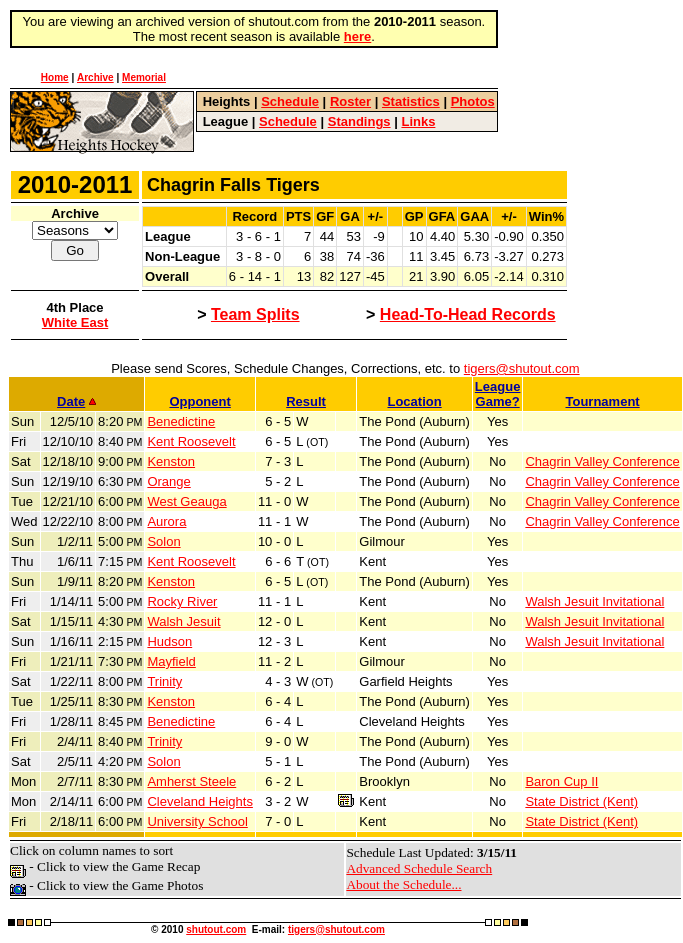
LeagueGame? (498, 394)
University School (197, 821)
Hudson (169, 641)
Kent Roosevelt (191, 441)
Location (414, 401)
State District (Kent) (581, 801)
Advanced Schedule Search (419, 868)
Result (306, 401)
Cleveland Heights (200, 801)
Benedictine (181, 421)
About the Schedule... (403, 884)
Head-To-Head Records (468, 314)
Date (76, 401)
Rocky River (182, 601)
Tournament (603, 401)
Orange (168, 481)
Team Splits (255, 314)
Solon (163, 541)
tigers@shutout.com (522, 368)
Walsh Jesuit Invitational (594, 601)
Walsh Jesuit (183, 621)
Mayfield (171, 661)
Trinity (164, 681)
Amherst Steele (191, 781)
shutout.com (216, 929)
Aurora (166, 521)
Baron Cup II (561, 781)
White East (75, 322)
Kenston (171, 461)
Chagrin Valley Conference (602, 461)
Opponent (199, 401)
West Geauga (186, 501)
